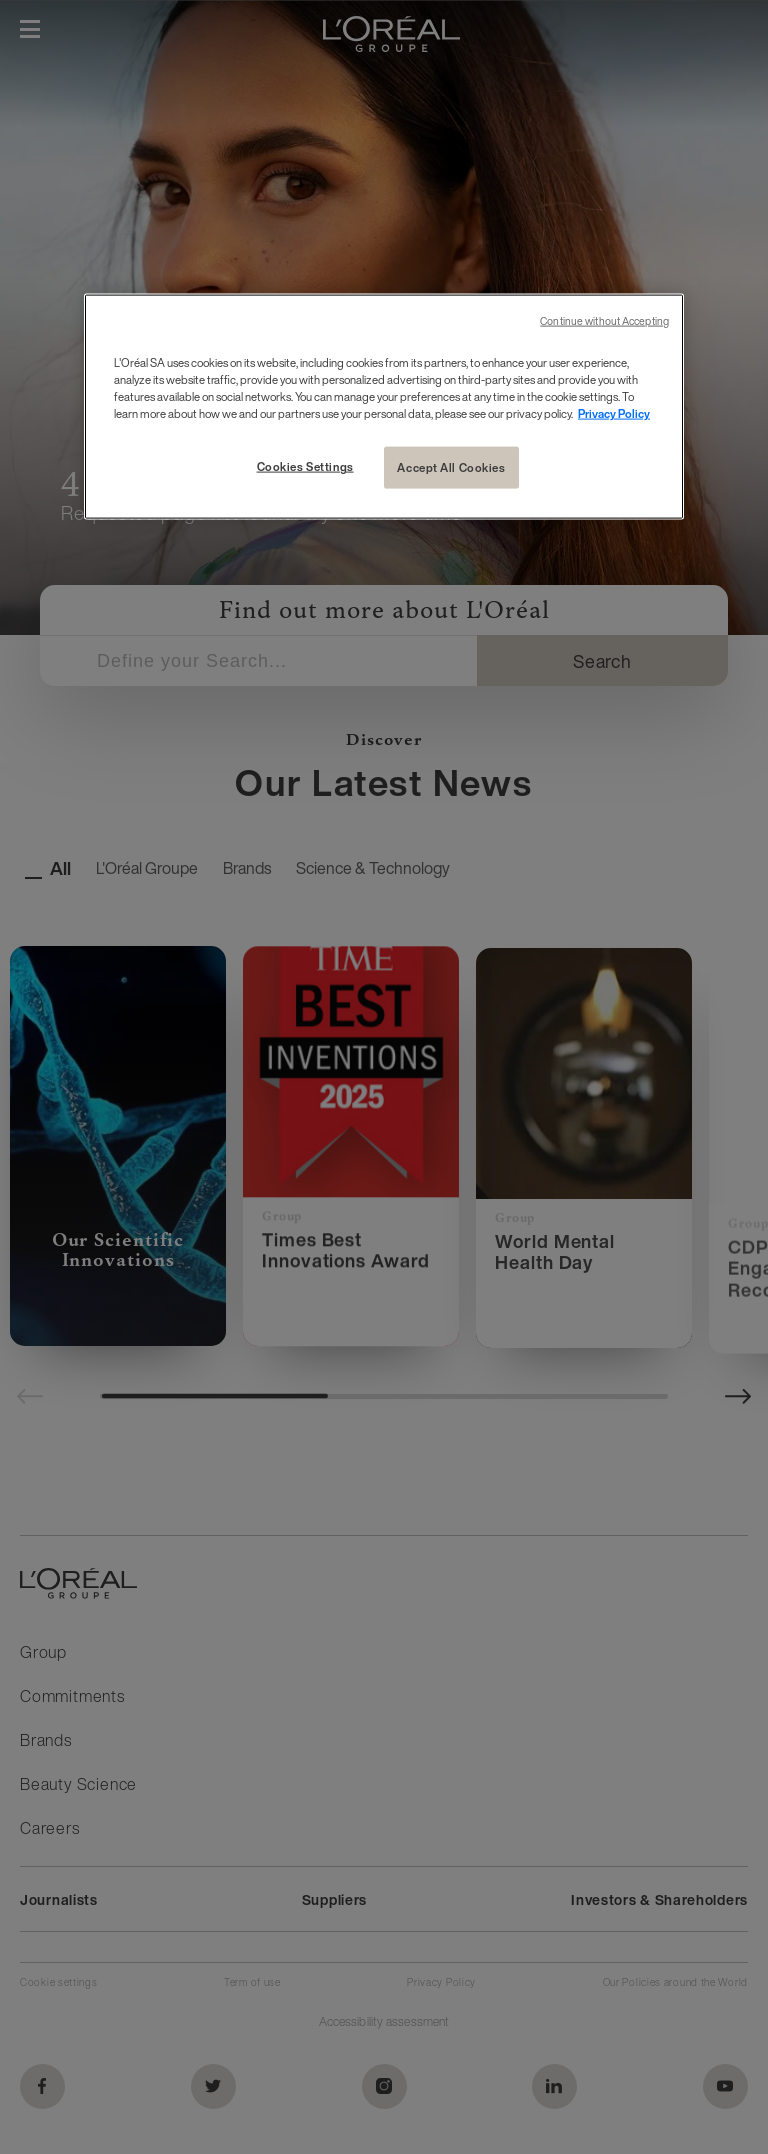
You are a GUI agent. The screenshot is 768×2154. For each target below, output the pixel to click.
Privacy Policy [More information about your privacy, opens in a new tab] (614, 413)
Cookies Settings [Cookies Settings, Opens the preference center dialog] (305, 466)
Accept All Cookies (451, 467)
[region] (384, 407)
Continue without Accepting (604, 321)
